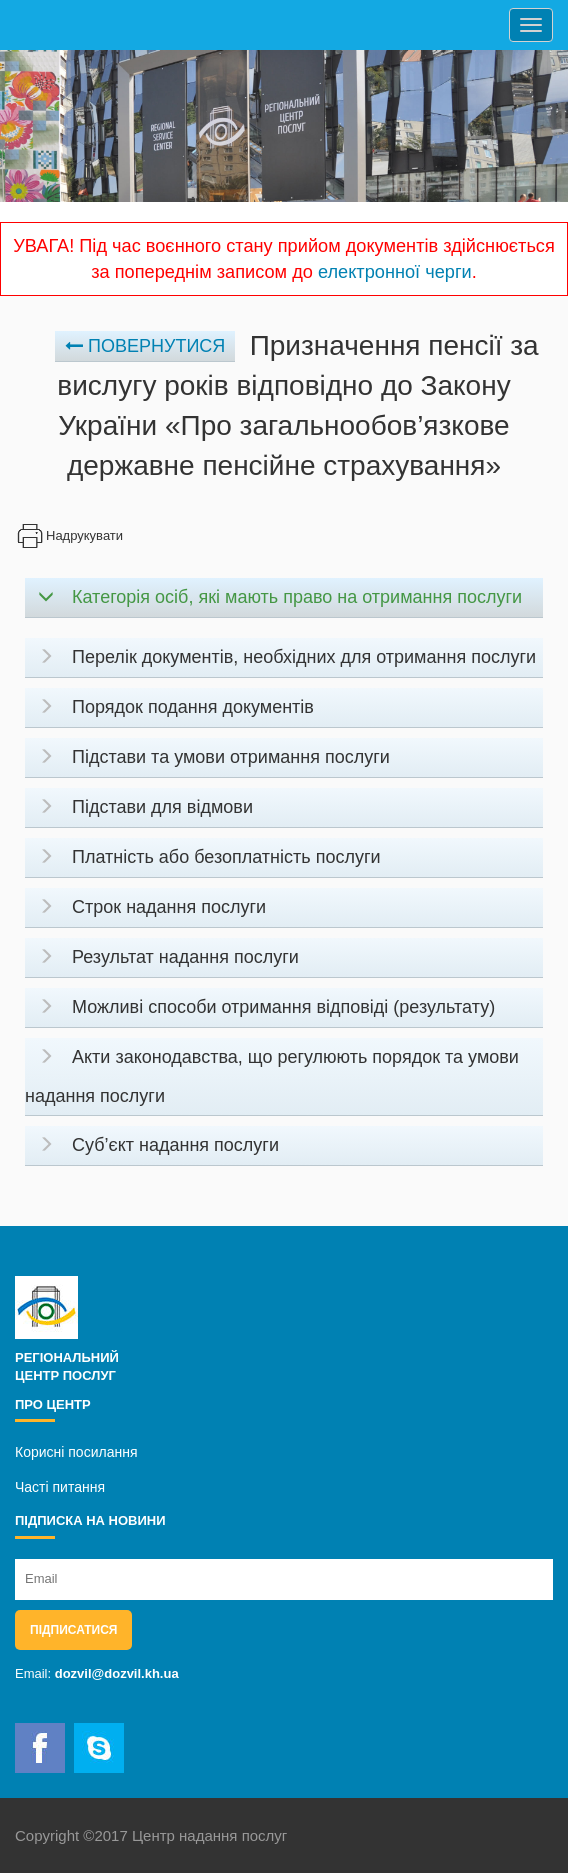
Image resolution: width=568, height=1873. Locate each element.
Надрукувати (69, 535)
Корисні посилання (76, 1452)
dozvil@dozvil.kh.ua (117, 1673)
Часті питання (60, 1487)
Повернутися (145, 346)
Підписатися (73, 1630)
